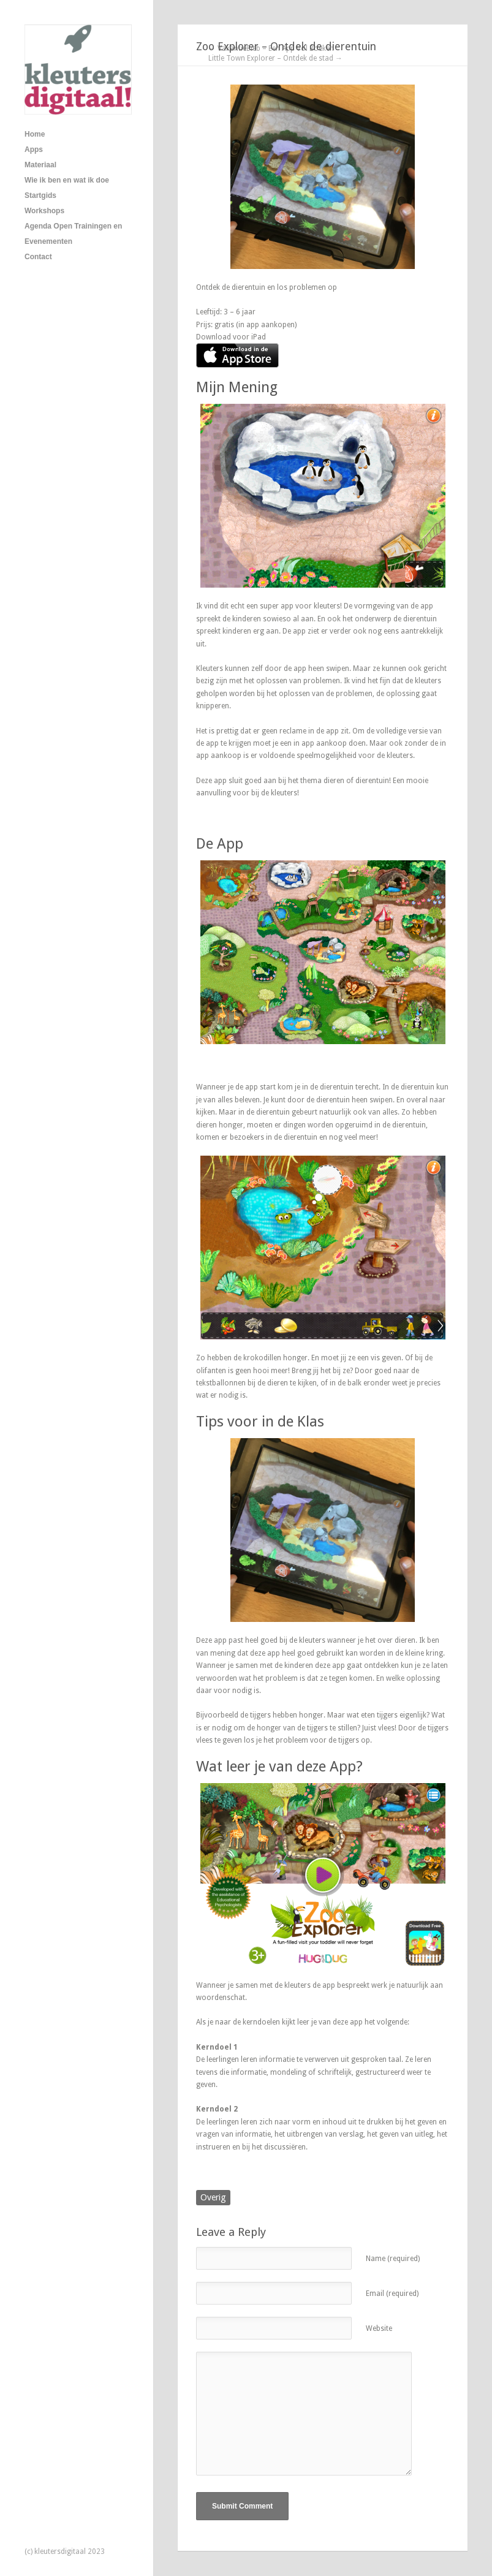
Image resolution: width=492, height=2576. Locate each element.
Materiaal (40, 165)
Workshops (44, 210)
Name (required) (393, 2258)
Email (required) (392, 2293)
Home (35, 134)
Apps (34, 149)
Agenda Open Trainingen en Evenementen (73, 234)
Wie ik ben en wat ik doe (67, 180)
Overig (213, 2197)
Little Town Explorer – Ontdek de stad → (275, 58)
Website (379, 2328)
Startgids (40, 195)
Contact (38, 256)
